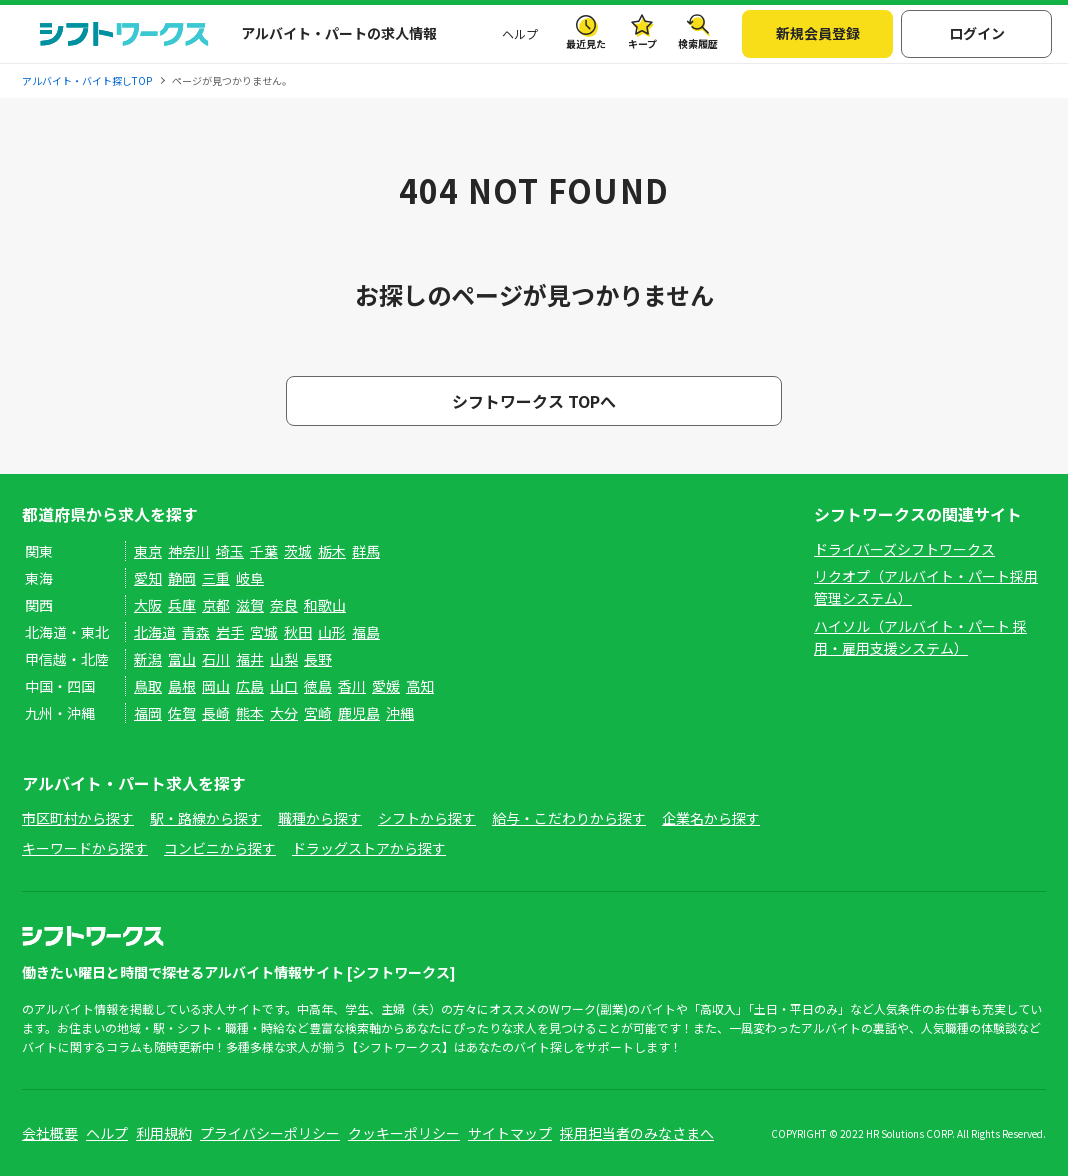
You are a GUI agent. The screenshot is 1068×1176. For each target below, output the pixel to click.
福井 (250, 659)
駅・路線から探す (206, 818)
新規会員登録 (818, 33)
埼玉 (230, 551)
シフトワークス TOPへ (534, 401)
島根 (182, 686)
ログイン (977, 33)
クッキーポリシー (404, 1133)
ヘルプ (520, 33)
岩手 (230, 632)
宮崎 (318, 713)
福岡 (148, 713)
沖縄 (400, 713)
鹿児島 (359, 713)
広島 (250, 686)
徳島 (318, 686)
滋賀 (250, 605)
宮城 (264, 632)
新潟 (148, 659)
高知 (420, 686)
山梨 (284, 659)
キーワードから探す (85, 848)
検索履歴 (698, 43)
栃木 (332, 551)
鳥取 (148, 686)
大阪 (148, 605)
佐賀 (182, 713)
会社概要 (50, 1133)
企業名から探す (711, 818)
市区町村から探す (78, 818)
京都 (216, 605)
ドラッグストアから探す (369, 848)
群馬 (366, 551)
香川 (352, 686)
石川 (216, 659)
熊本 (250, 713)
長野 (318, 659)
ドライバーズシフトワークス (904, 549)
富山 (182, 659)
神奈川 (189, 551)
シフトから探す (427, 818)
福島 (366, 632)
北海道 (155, 632)
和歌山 (325, 605)
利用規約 (164, 1133)
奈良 (284, 605)
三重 (216, 578)
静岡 (182, 578)
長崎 (216, 713)
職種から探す (320, 818)
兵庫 (182, 605)
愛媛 (386, 686)
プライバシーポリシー (270, 1133)
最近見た (586, 43)
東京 (148, 551)
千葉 (264, 551)
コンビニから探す (220, 848)
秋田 (298, 632)
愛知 (148, 578)
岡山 (216, 686)
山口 (284, 686)
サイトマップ (510, 1133)
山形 (332, 632)
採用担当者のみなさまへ (637, 1133)
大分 (284, 713)
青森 (196, 632)
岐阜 (250, 578)
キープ (642, 43)
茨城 (298, 551)
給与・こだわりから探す (569, 818)
